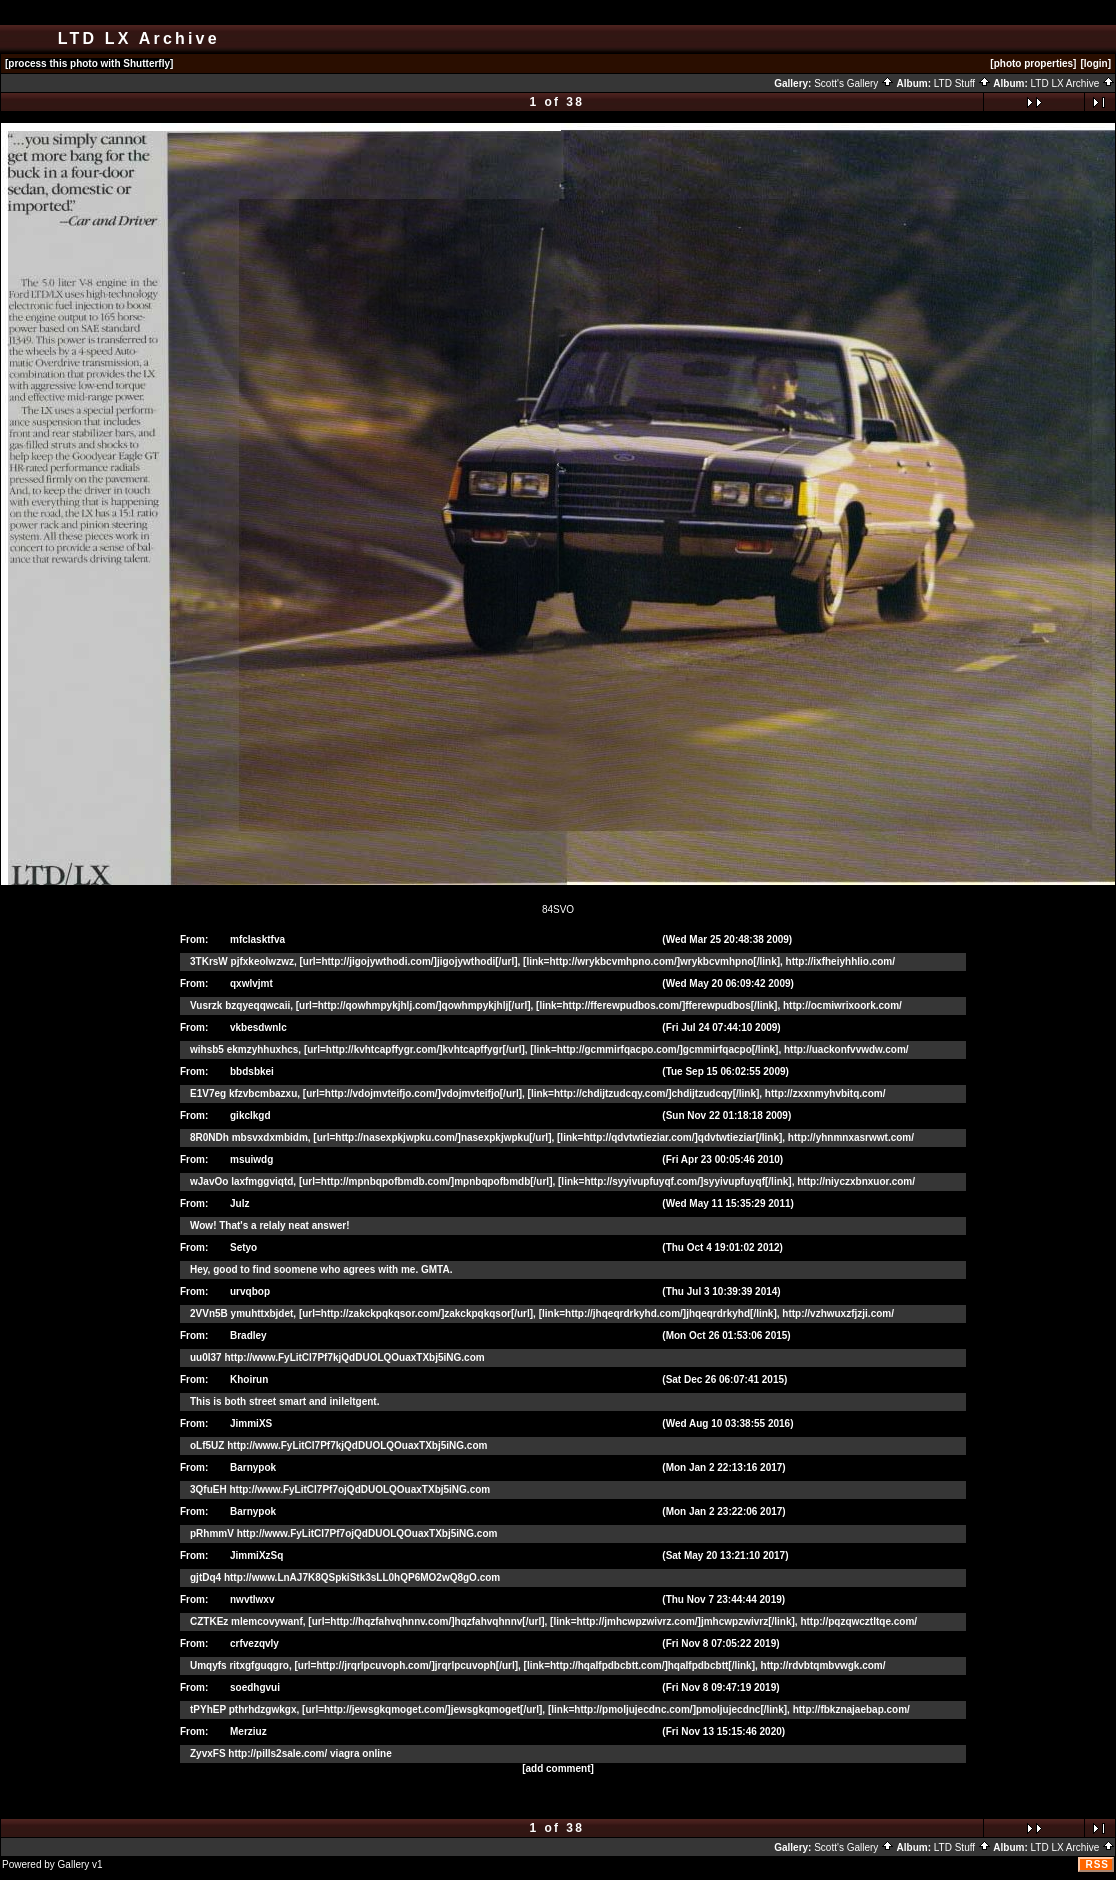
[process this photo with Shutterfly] (89, 63)
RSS (1097, 1864)
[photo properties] (1033, 63)
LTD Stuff (962, 83)
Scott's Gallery (854, 83)
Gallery (74, 1864)
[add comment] (558, 1768)
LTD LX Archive (1072, 83)
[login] (1095, 63)
